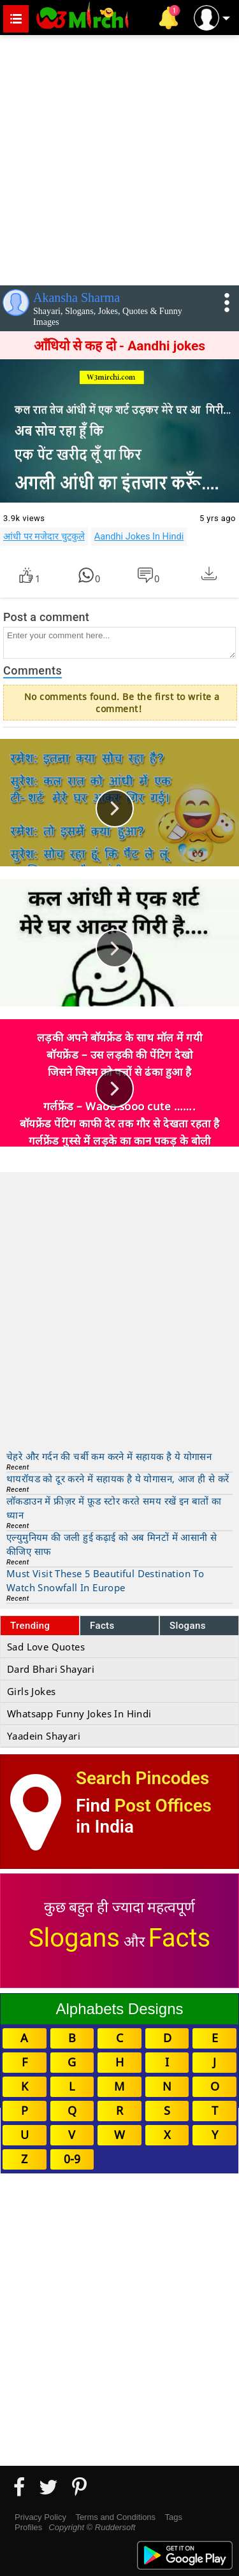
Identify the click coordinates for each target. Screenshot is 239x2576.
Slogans (188, 1625)
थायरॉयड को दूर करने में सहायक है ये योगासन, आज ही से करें (117, 1478)
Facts (102, 1625)
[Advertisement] (119, 157)
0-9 (72, 2158)
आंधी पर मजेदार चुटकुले (44, 536)
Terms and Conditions (115, 2517)
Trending (30, 1625)
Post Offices (163, 1805)
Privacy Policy (40, 2517)
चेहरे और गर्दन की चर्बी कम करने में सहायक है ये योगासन (109, 1456)
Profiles (28, 2527)
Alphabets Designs (119, 2008)
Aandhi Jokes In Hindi (139, 536)
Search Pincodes (142, 1778)
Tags (173, 2517)
